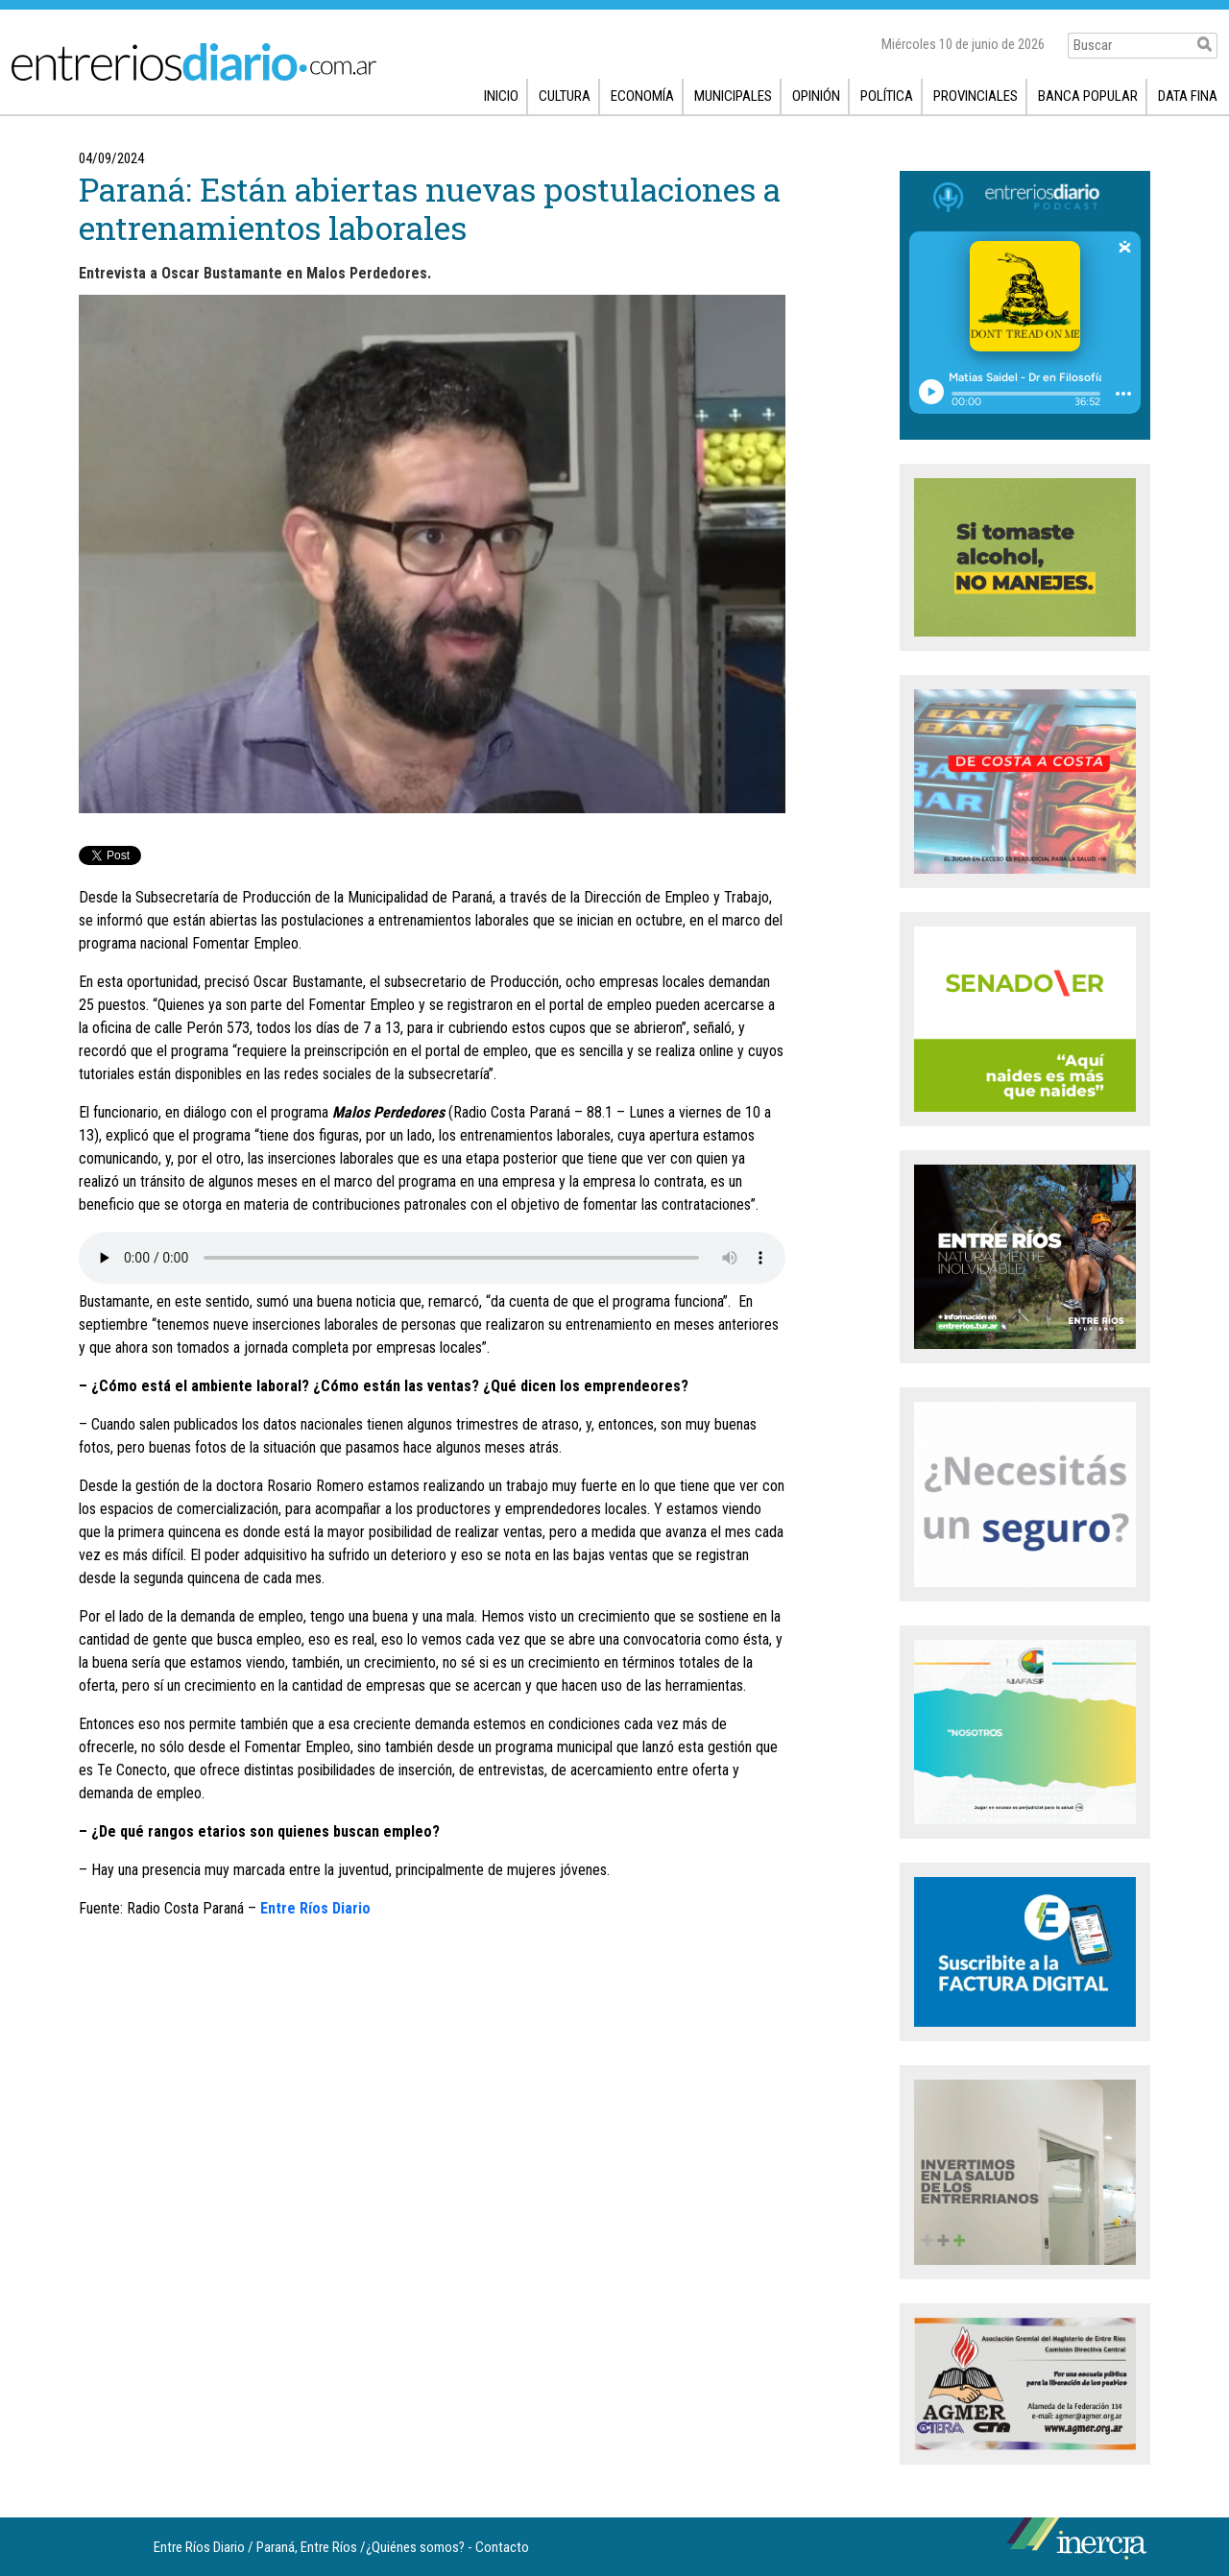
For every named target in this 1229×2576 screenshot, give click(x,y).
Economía (642, 96)
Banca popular (1088, 96)
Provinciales (975, 96)
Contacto (502, 2547)
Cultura (564, 96)
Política (886, 96)
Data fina (1187, 96)
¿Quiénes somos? (415, 2547)
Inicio (501, 96)
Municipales (733, 96)
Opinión (816, 96)
